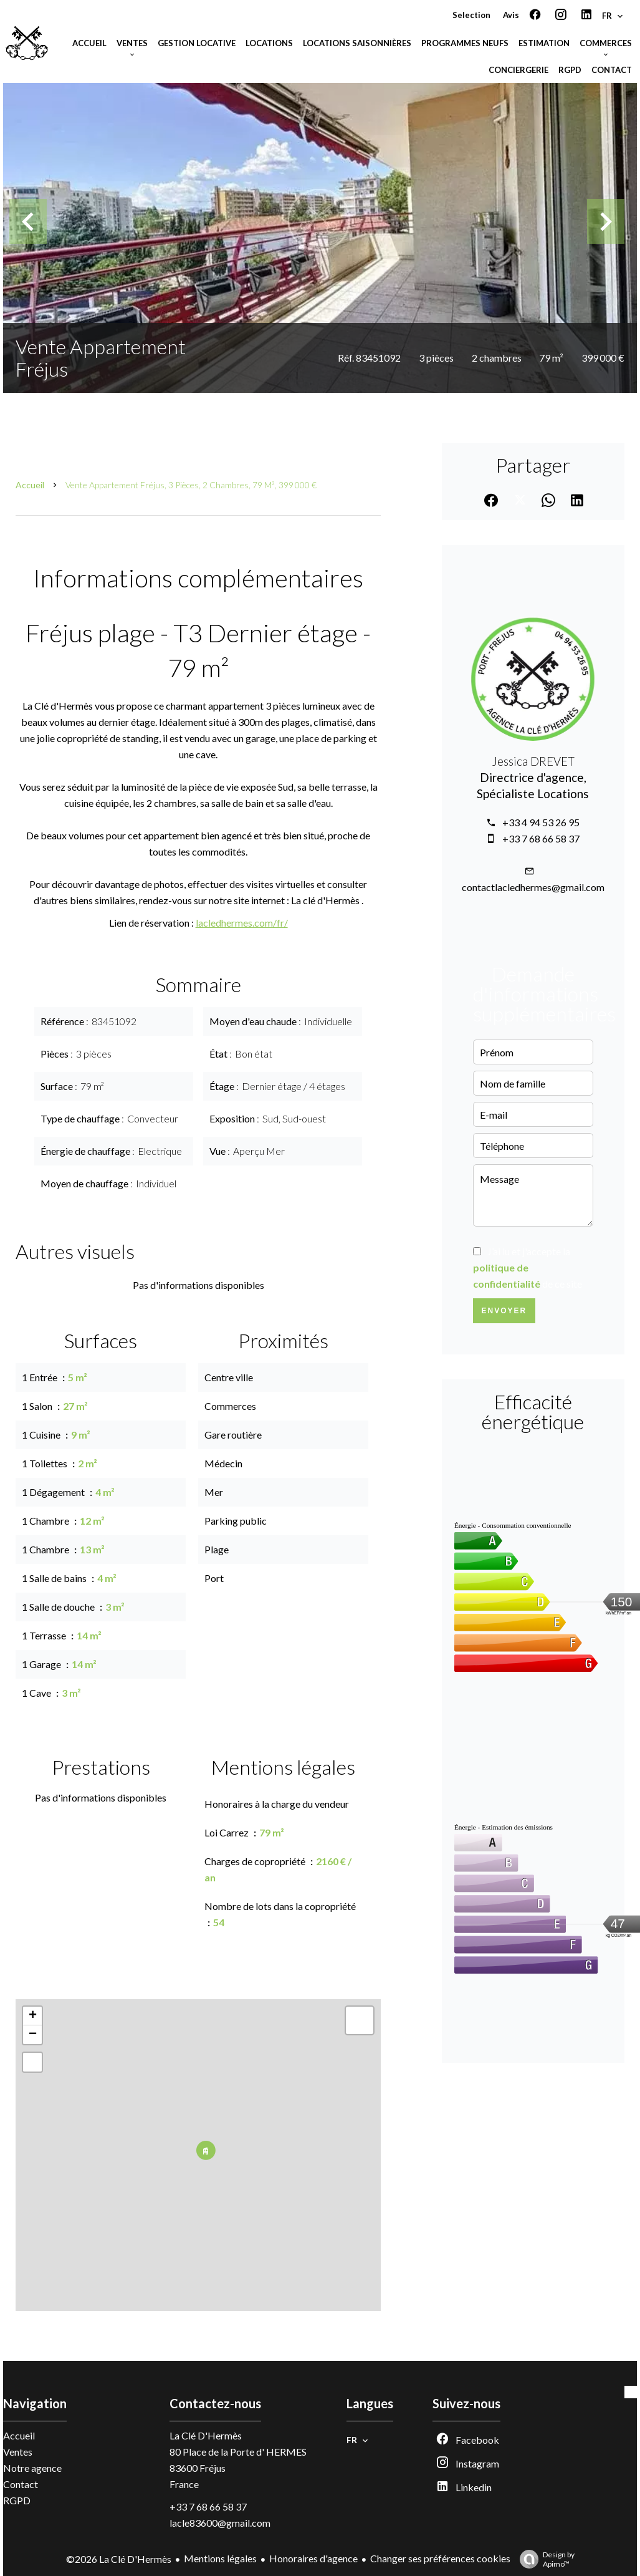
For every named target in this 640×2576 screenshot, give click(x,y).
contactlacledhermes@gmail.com (533, 887)
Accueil (30, 485)
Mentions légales (220, 2558)
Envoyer (504, 1310)
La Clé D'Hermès (206, 2435)
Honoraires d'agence (313, 2558)
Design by (544, 2559)
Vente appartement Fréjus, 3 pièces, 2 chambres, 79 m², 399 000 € (191, 485)
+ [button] (33, 2016)
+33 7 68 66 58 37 (541, 838)
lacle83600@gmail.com (220, 2523)
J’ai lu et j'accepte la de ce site (527, 1267)
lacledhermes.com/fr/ (242, 923)
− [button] (33, 2034)
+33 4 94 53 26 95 (541, 822)
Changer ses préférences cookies (440, 2558)
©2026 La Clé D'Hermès (118, 2559)
